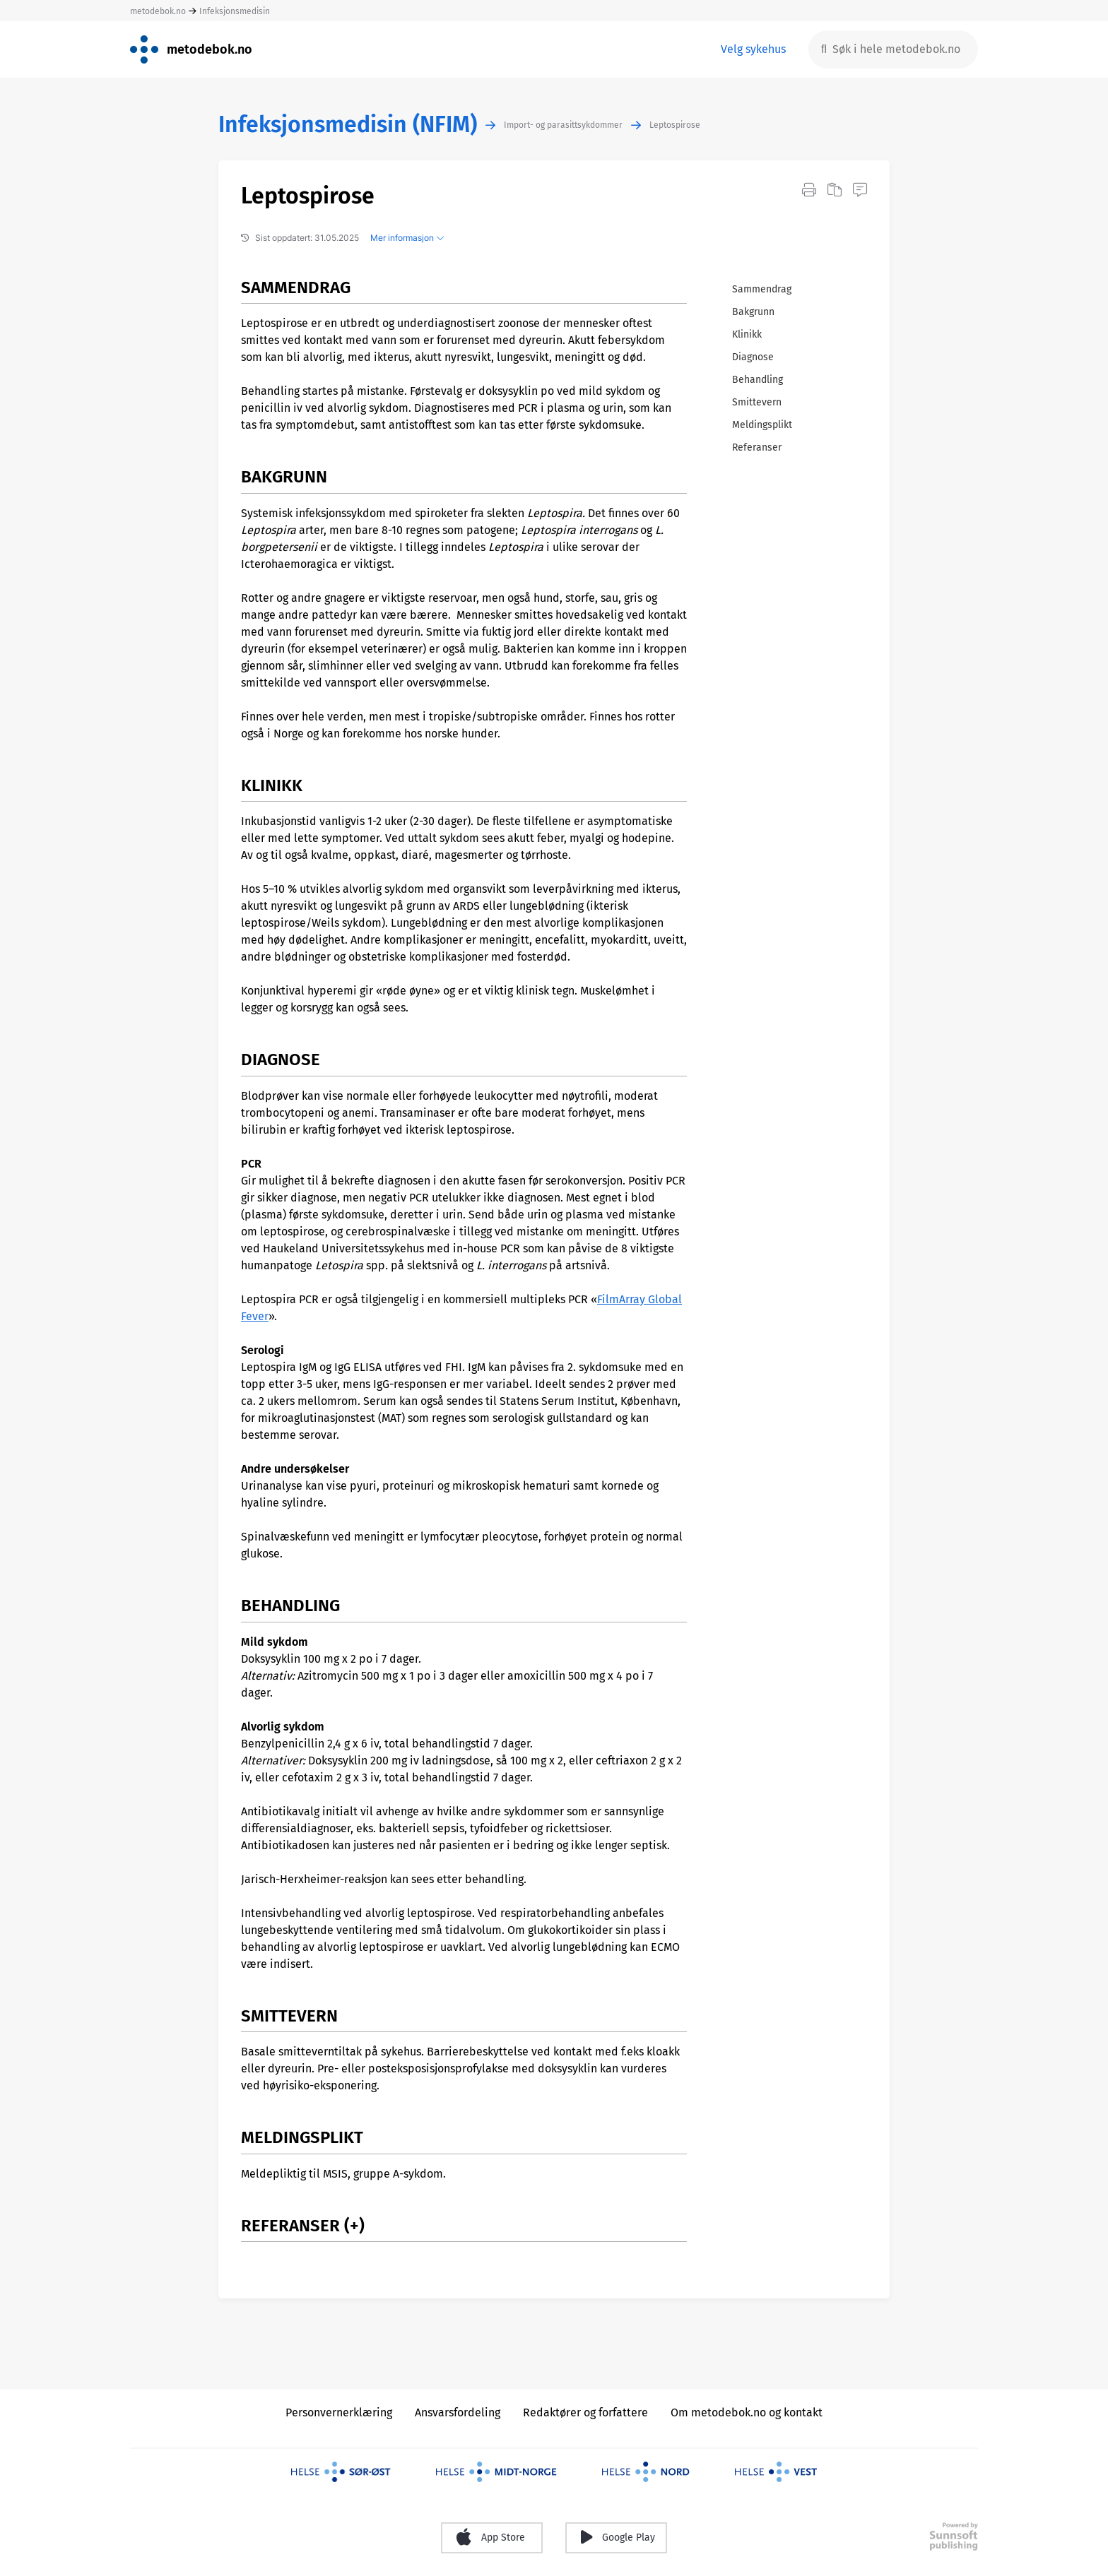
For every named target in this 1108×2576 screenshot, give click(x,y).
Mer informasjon (407, 237)
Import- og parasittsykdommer (563, 125)
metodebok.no (158, 11)
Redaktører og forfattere (585, 2412)
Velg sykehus (753, 49)
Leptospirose (674, 125)
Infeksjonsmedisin (234, 11)
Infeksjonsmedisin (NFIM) (347, 125)
